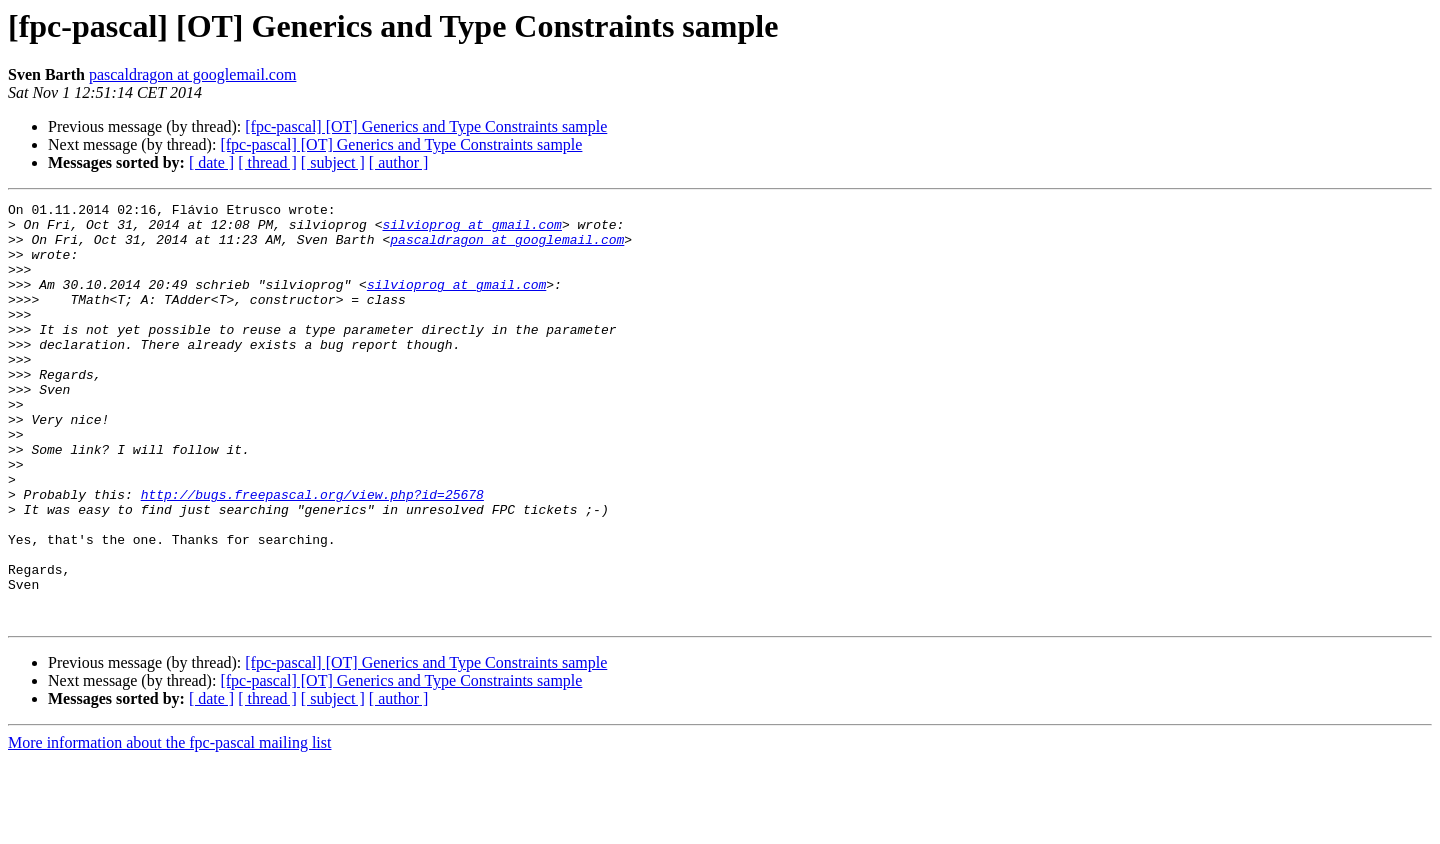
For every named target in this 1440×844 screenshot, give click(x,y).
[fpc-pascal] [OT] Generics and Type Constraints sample (426, 126)
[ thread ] (267, 162)
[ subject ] (333, 162)
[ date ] (211, 162)
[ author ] (399, 162)
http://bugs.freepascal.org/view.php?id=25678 (312, 554)
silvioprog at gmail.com (471, 230)
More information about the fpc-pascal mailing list (169, 826)
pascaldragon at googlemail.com (192, 74)
